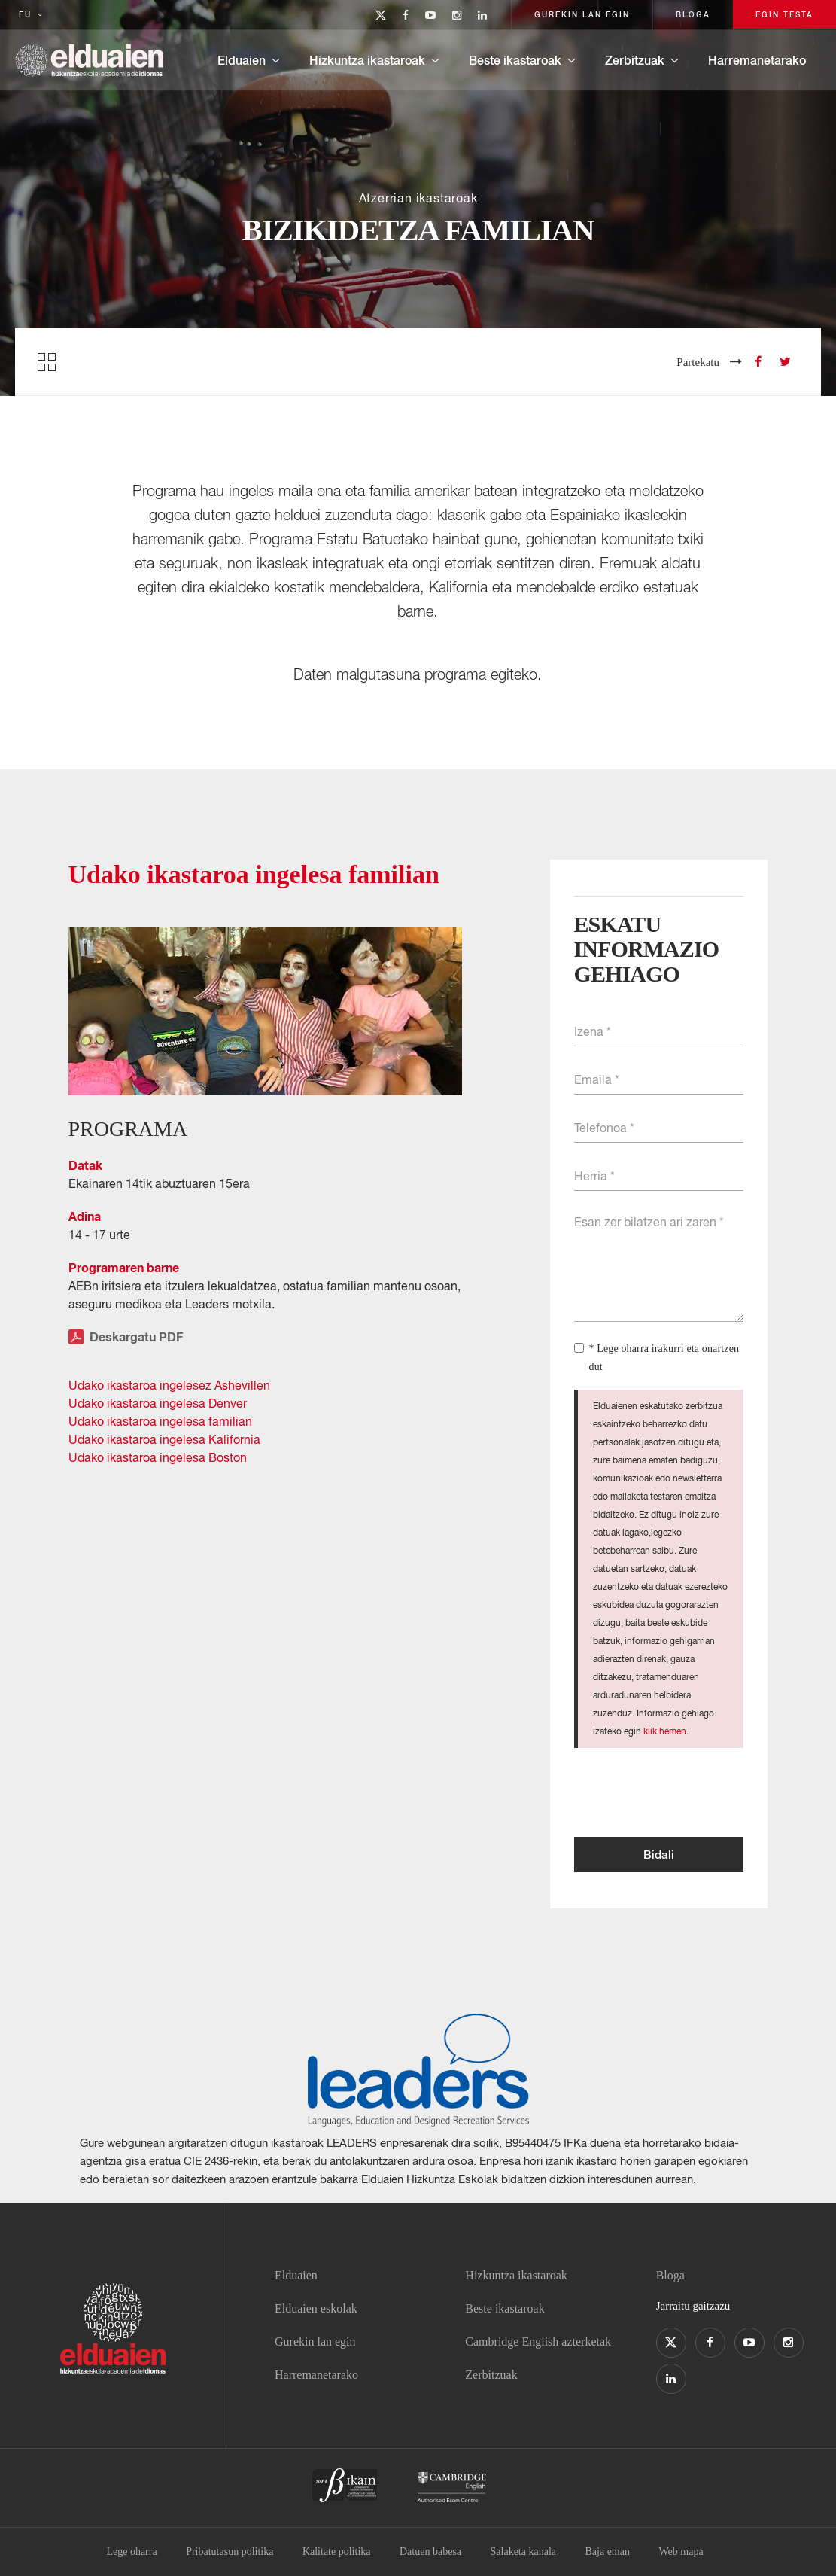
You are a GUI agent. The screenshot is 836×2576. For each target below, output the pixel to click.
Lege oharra (131, 2551)
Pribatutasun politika (229, 2551)
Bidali (659, 1854)
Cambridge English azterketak (538, 2341)
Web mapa (680, 2551)
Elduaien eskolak (316, 2308)
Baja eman (607, 2551)
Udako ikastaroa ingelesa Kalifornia (164, 1439)
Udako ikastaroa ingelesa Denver (157, 1403)
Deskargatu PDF (125, 1336)
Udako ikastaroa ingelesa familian (160, 1421)
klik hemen (664, 1731)
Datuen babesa (430, 2551)
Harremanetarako (757, 60)
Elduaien (241, 60)
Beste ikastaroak (515, 60)
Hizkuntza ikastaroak (367, 60)
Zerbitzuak (634, 60)
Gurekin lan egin (315, 2341)
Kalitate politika (336, 2551)
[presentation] (688, 1792)
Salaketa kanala (523, 2551)
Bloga (670, 2275)
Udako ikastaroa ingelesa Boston (157, 1457)
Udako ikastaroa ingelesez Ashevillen (169, 1385)
